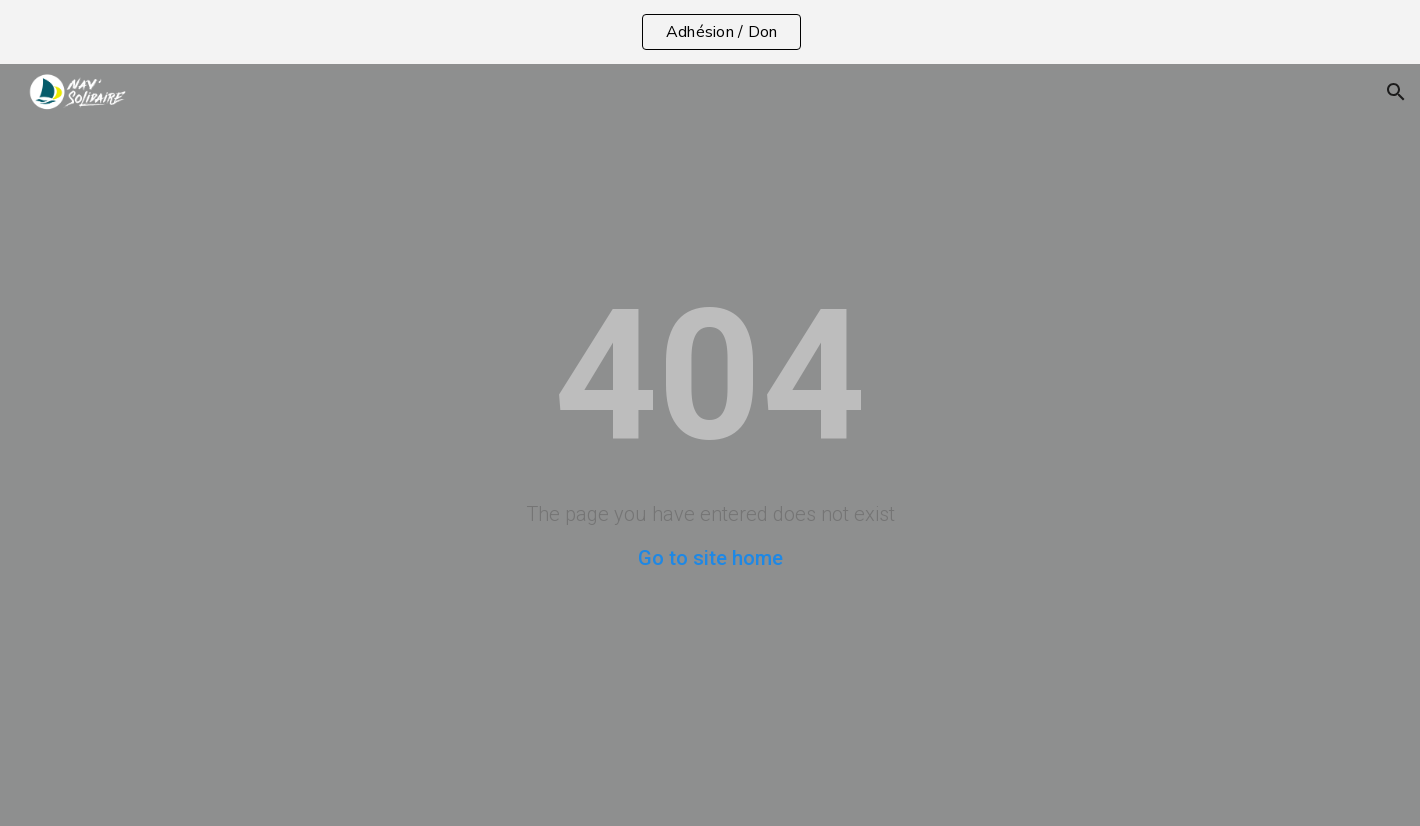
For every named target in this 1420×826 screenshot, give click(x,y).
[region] (710, 32)
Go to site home (710, 558)
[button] (1396, 92)
